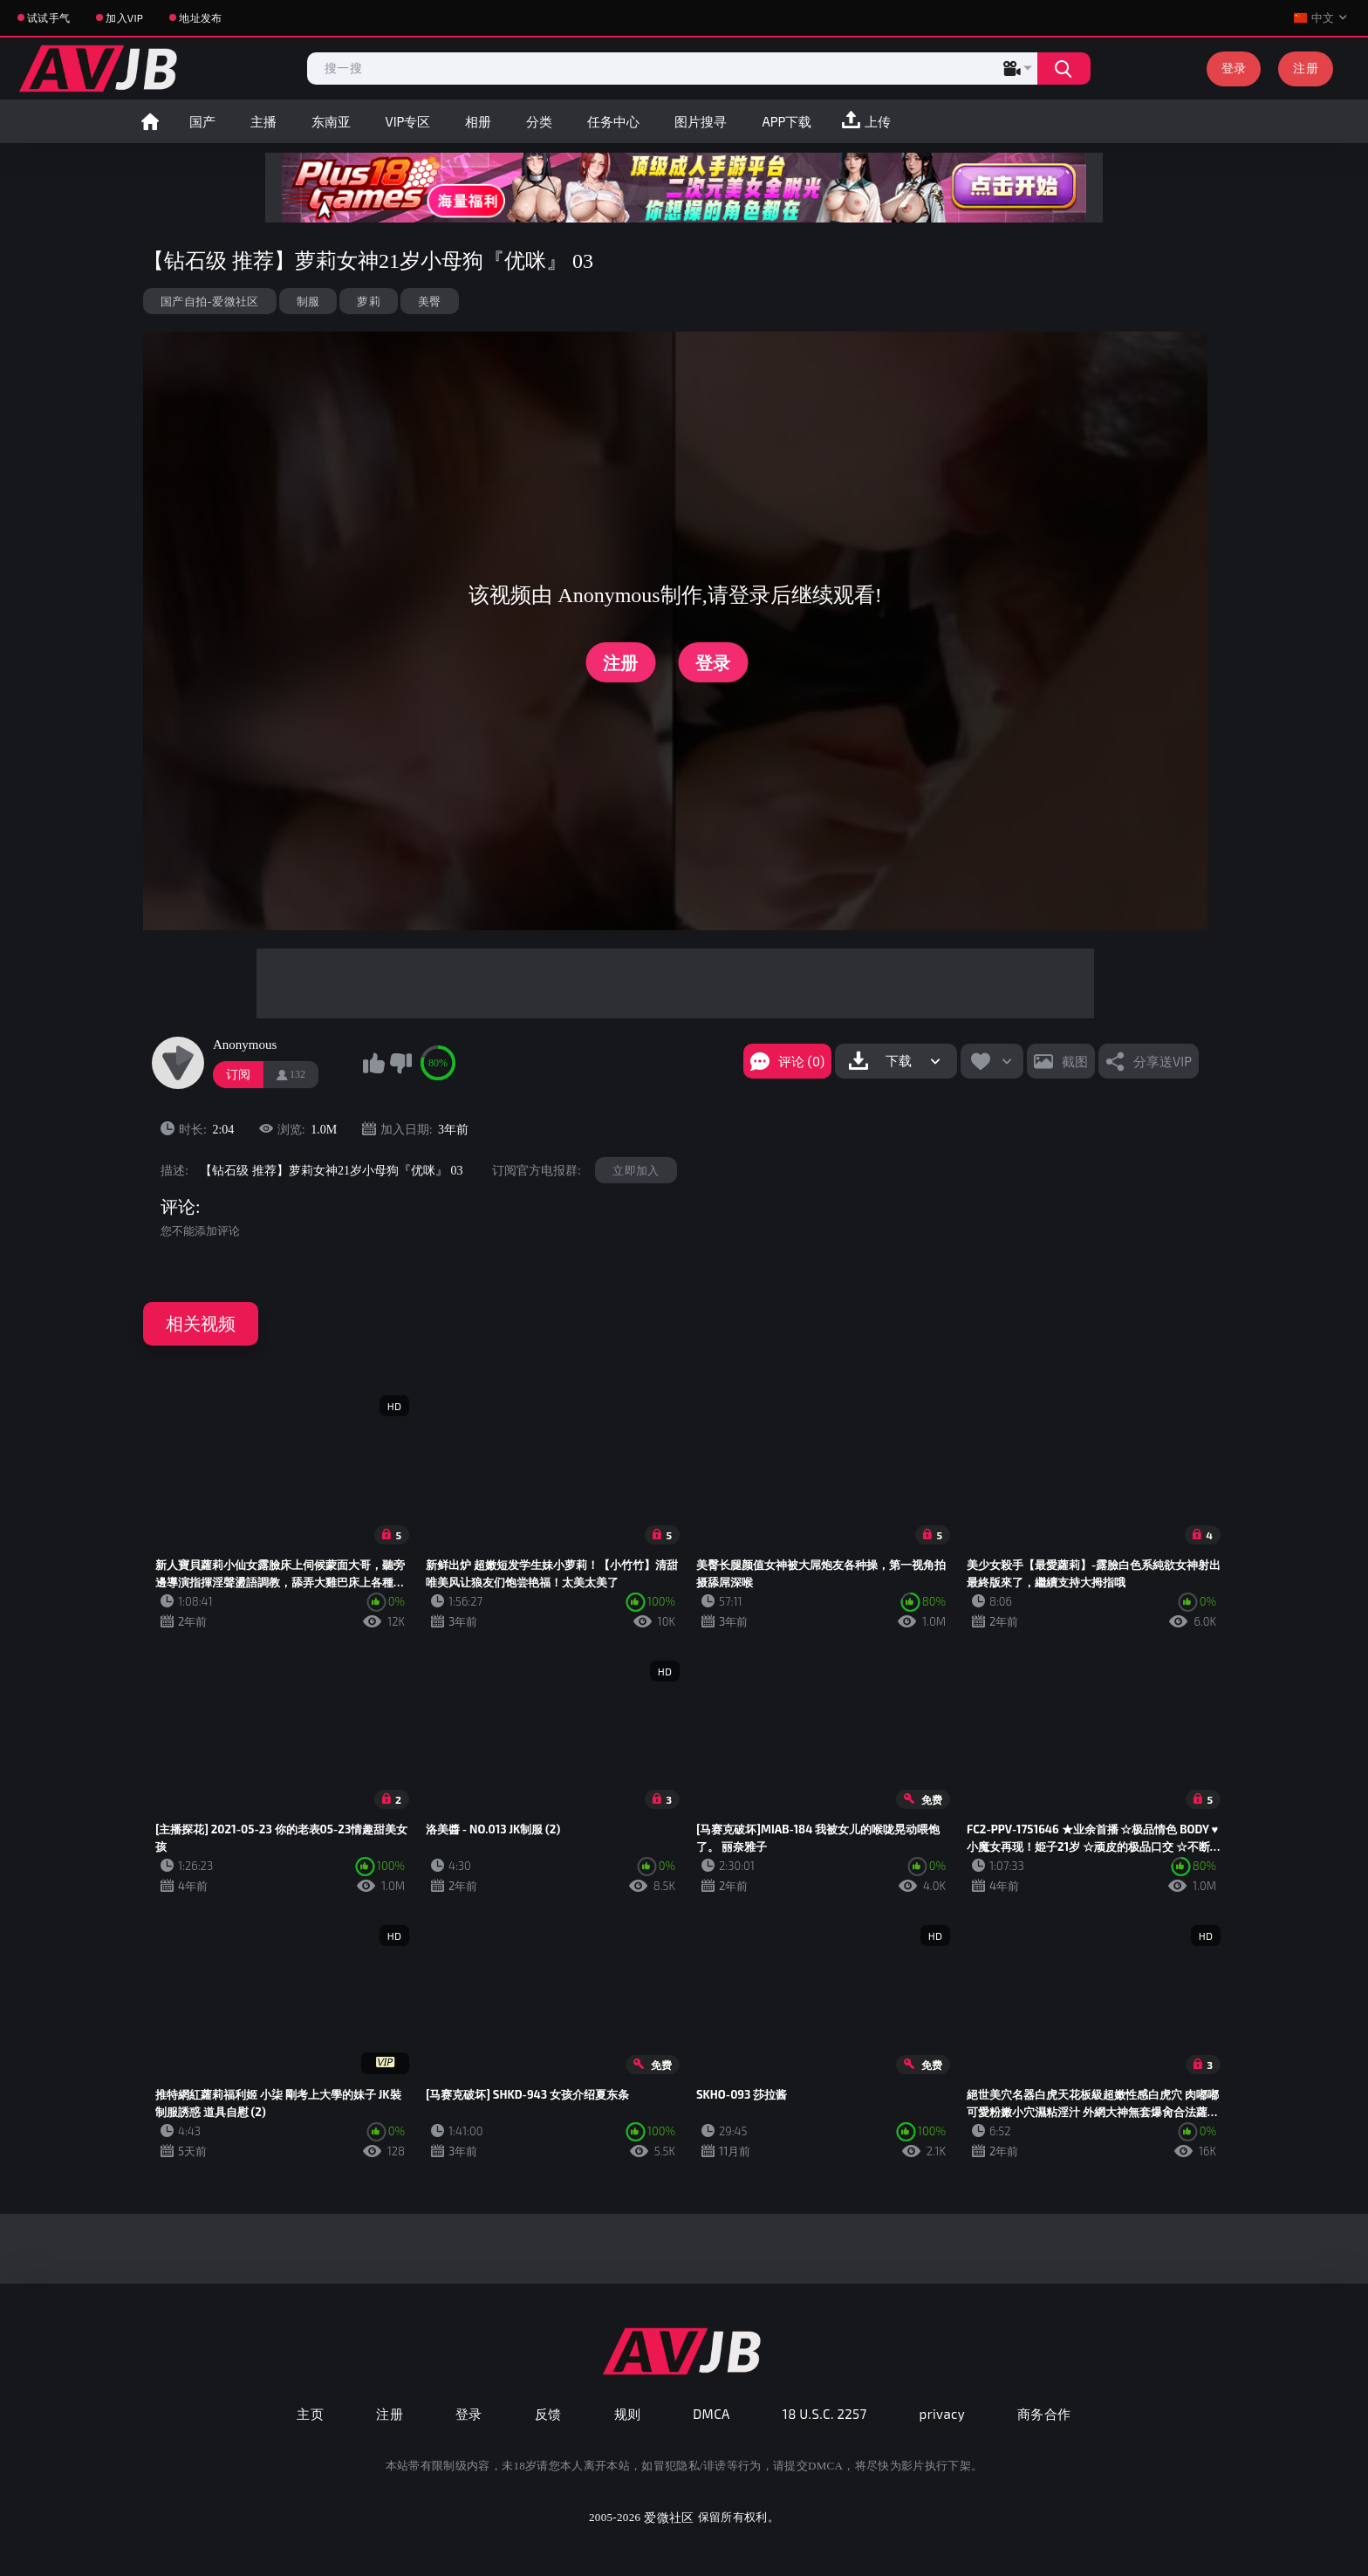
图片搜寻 (700, 121)
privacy (942, 2414)
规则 (627, 2414)
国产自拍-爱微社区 (210, 301)
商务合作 (1044, 2414)
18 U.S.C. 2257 (825, 2414)
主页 (310, 2414)
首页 (150, 121)
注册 (1305, 67)
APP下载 (786, 121)
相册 (478, 121)
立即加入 (635, 1170)
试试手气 (48, 17)
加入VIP (124, 17)
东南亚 (331, 121)
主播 (263, 121)
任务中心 (613, 121)
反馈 (548, 2414)
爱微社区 (669, 2517)
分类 (539, 121)
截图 (1075, 1061)
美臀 (429, 301)
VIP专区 (408, 121)
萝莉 (368, 301)
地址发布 (200, 17)
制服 (308, 301)
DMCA (711, 2414)
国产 (202, 121)
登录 (1234, 67)
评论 (178, 1206)
